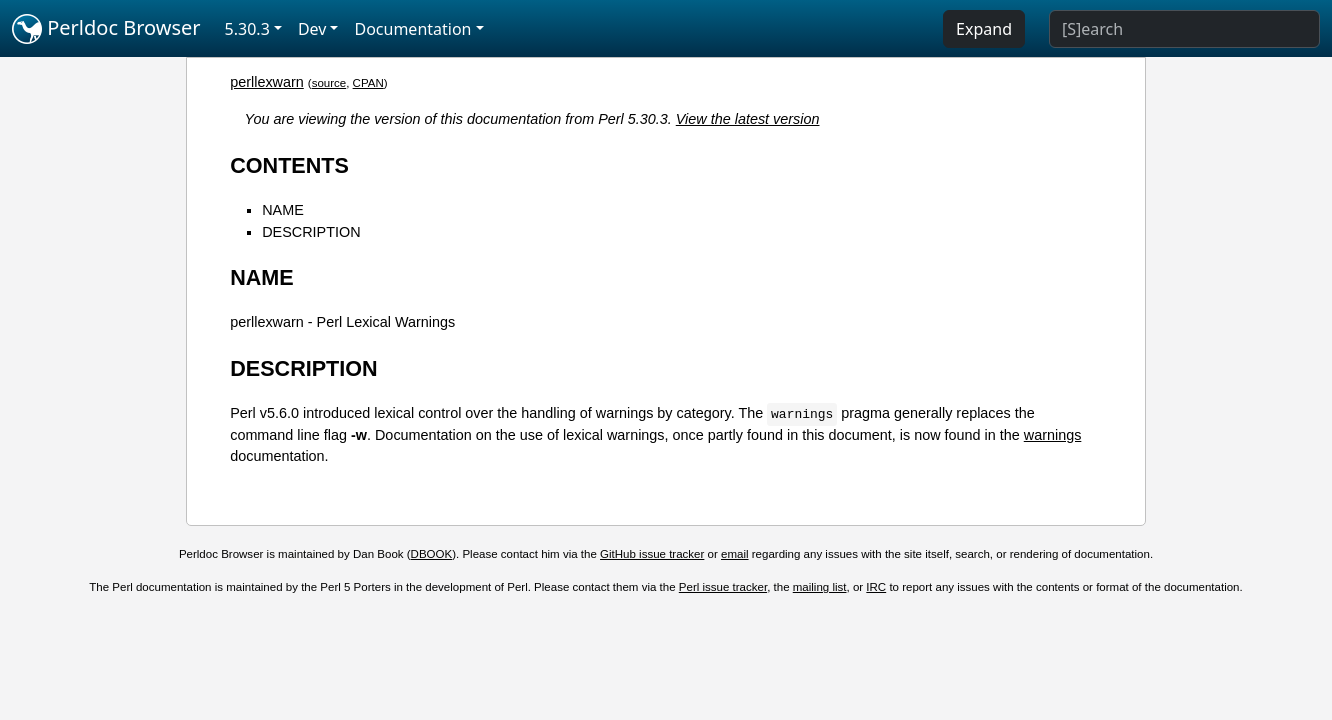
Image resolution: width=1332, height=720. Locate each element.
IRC (876, 587)
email (735, 554)
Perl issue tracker (723, 587)
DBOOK (432, 554)
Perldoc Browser (106, 29)
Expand (984, 29)
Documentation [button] (412, 29)
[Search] (1184, 29)
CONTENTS (289, 165)
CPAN (368, 83)
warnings (1053, 435)
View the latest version (748, 119)
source (329, 83)
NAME (283, 210)
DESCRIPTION (311, 232)
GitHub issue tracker (652, 554)
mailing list (820, 587)
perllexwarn (267, 82)
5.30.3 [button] (247, 29)
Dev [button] (312, 29)
